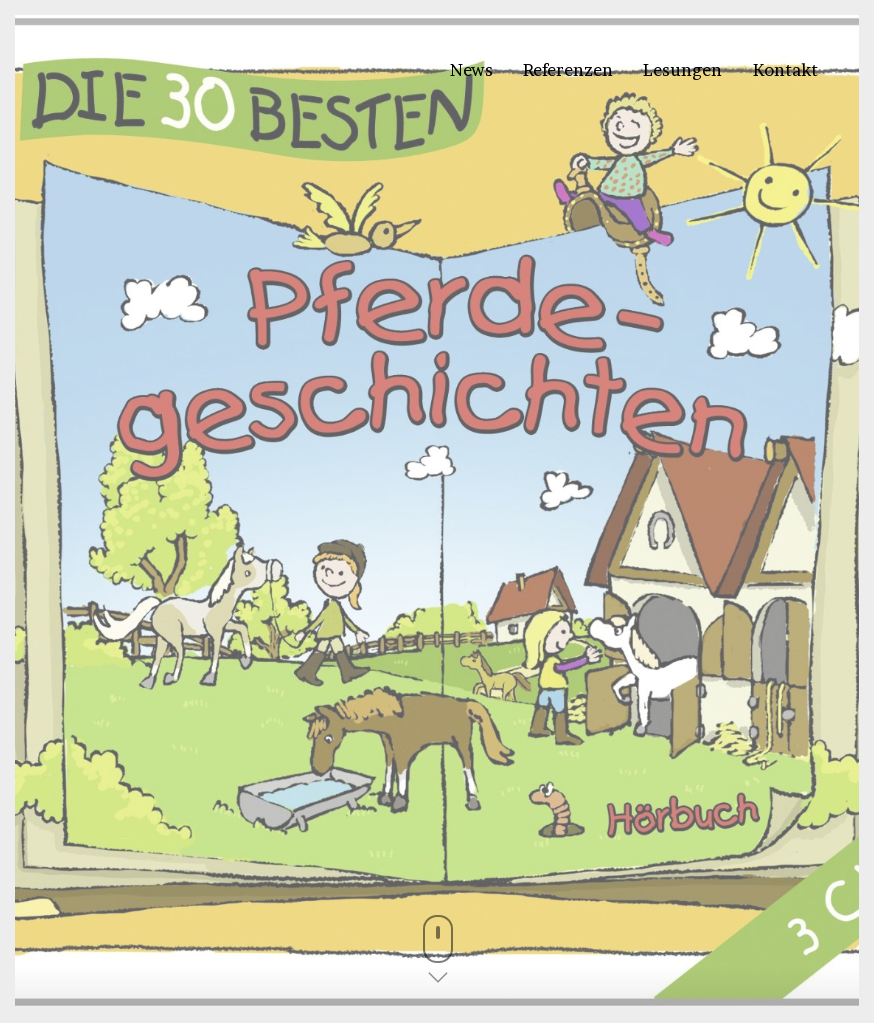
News (471, 70)
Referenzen (568, 70)
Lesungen (682, 70)
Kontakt (785, 70)
